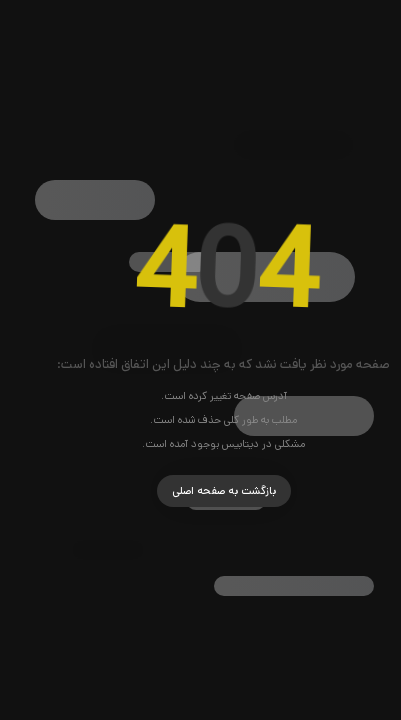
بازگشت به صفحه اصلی (201, 491)
